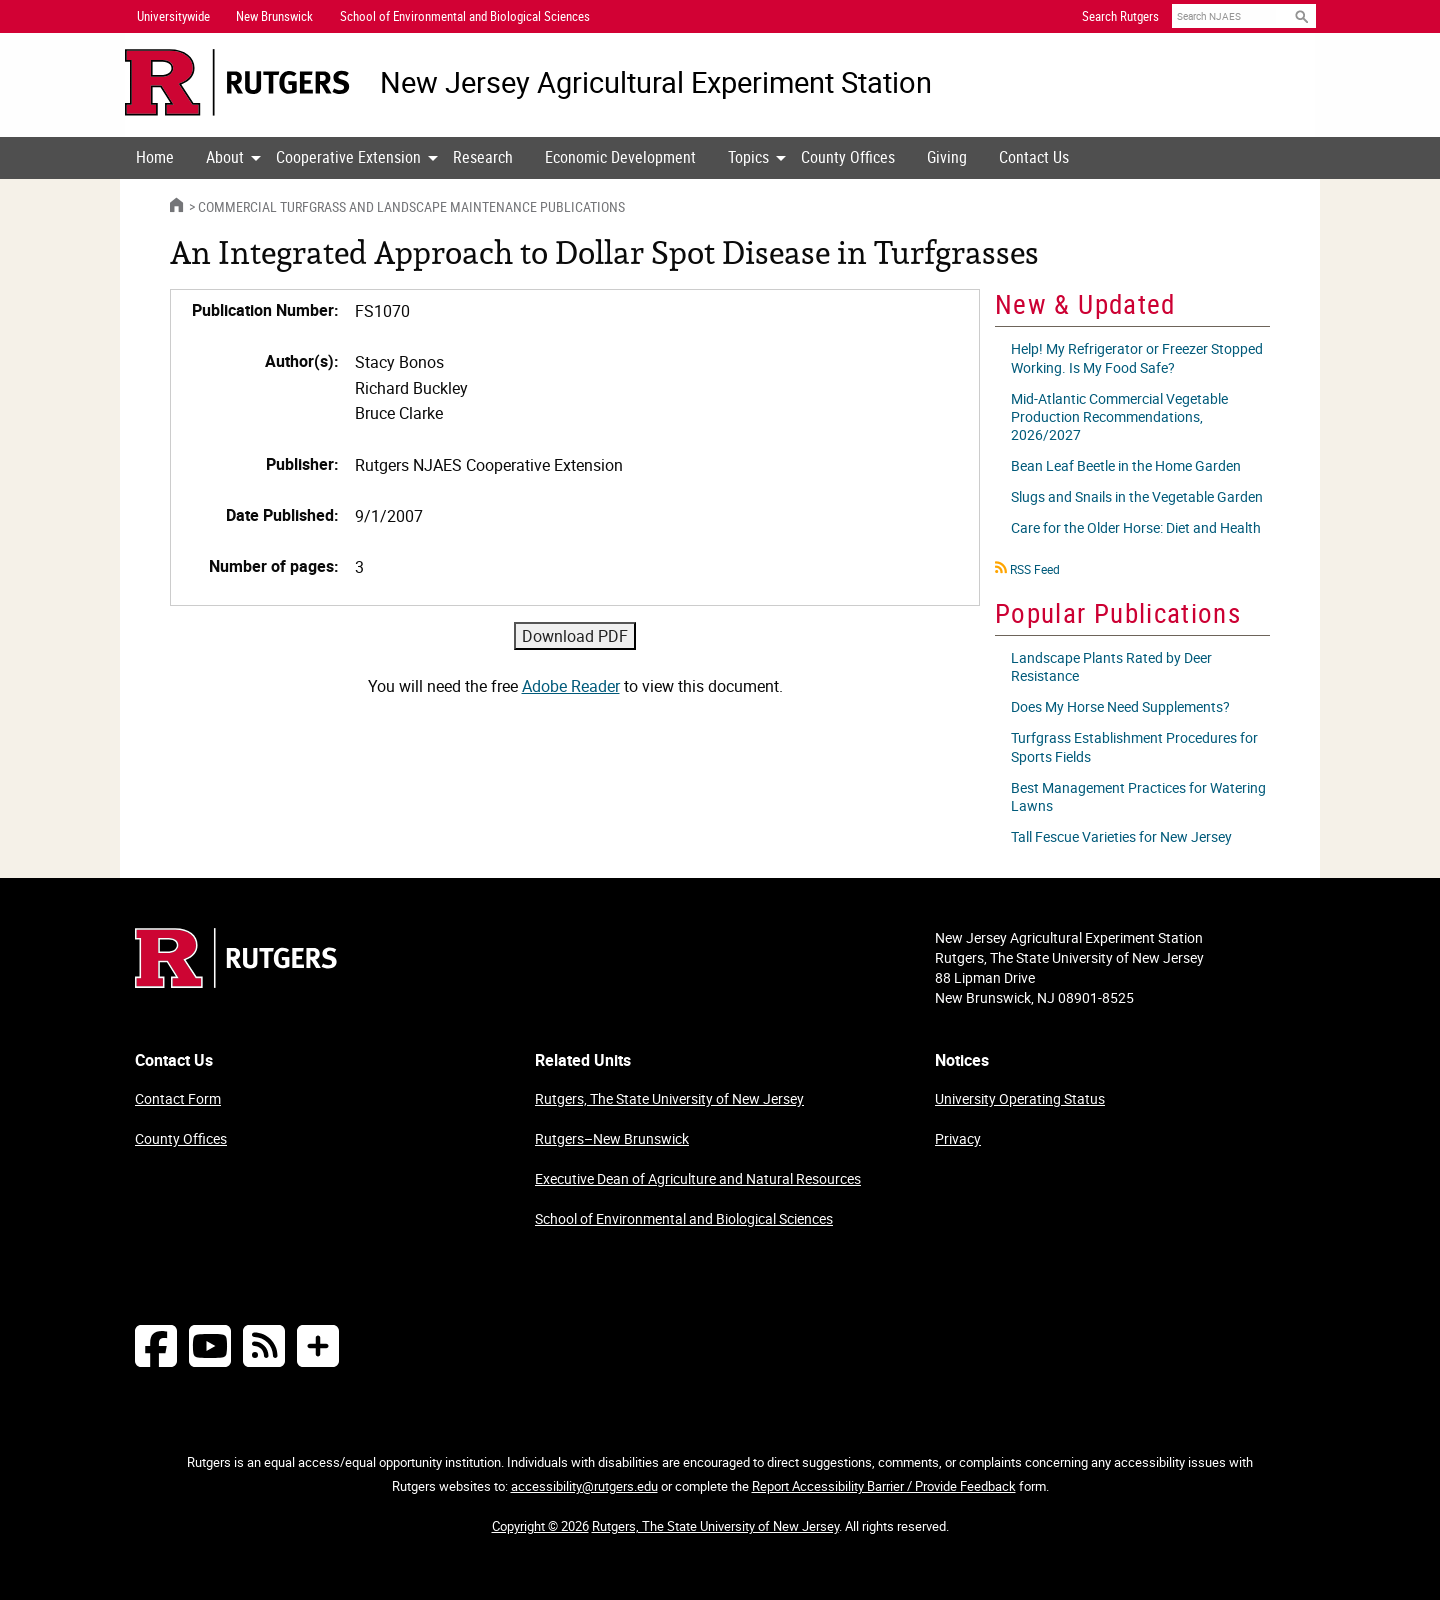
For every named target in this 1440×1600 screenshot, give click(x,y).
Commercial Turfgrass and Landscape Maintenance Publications (411, 206)
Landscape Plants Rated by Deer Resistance (1111, 666)
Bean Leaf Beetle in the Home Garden (1126, 465)
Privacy (958, 1138)
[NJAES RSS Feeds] (264, 1345)
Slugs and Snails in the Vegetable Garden (1137, 496)
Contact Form (178, 1098)
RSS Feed (1035, 569)
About (225, 157)
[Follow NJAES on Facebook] (156, 1345)
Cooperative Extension (348, 157)
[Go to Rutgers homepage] (236, 982)
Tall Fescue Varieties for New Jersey (1121, 836)
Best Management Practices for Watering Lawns (1138, 796)
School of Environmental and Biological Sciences (684, 1218)
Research (483, 157)
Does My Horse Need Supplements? (1120, 706)
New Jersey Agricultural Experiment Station (656, 82)
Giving (947, 157)
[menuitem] (155, 158)
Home (155, 157)
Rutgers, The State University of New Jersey (669, 1098)
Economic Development (620, 157)
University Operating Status (1020, 1098)
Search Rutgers (1120, 16)
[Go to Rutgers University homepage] (237, 82)
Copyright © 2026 (540, 1526)
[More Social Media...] (318, 1345)
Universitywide (173, 16)
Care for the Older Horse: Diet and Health (1136, 527)
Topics (748, 157)
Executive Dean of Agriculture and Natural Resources (698, 1178)
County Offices (848, 157)
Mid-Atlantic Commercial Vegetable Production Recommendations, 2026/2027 (1119, 416)
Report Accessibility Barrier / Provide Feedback (884, 1486)
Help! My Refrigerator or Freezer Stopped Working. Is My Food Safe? (1137, 357)
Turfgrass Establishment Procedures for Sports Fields (1134, 746)
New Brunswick (274, 16)
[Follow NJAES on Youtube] (210, 1345)
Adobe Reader (571, 686)
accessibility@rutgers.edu (584, 1486)
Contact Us (1034, 157)
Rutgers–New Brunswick (612, 1138)
